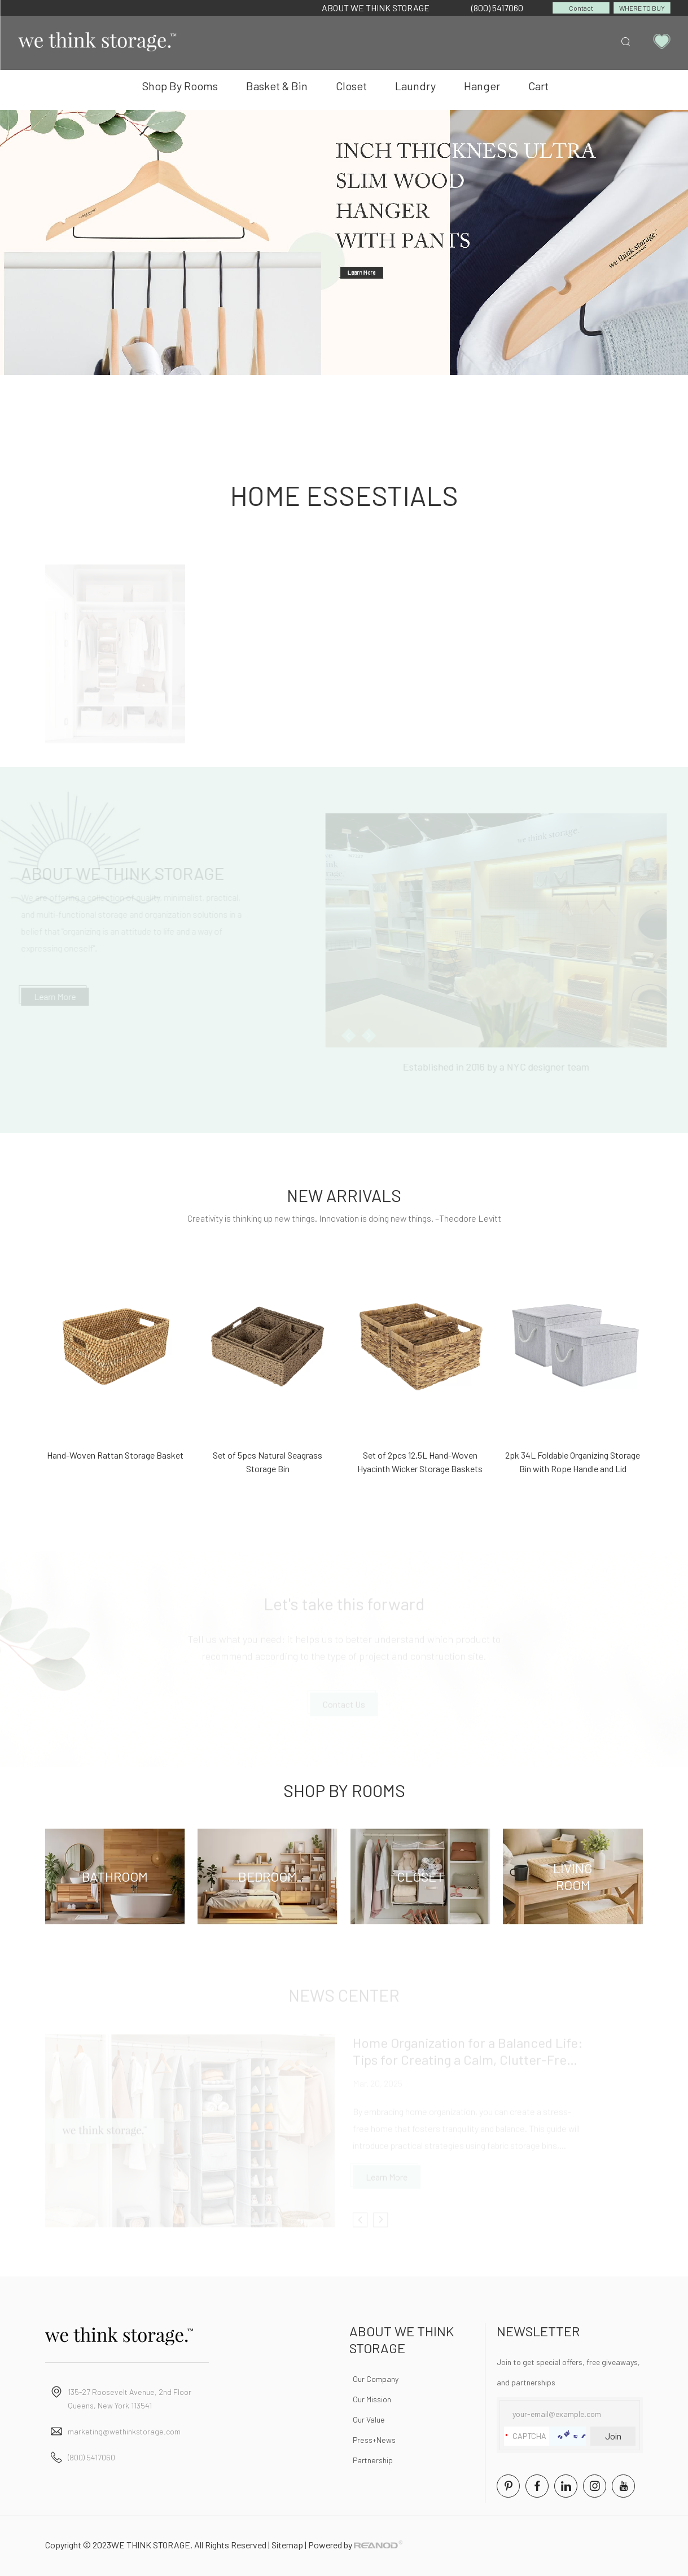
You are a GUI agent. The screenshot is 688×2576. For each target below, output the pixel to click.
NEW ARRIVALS (344, 1195)
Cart (538, 86)
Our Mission (372, 2399)
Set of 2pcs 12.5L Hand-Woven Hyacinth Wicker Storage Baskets (420, 1462)
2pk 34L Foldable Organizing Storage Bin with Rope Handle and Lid (572, 1462)
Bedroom (267, 1876)
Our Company (375, 2379)
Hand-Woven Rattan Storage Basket (115, 1455)
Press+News (374, 2440)
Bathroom (115, 1876)
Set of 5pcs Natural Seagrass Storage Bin (267, 1462)
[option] (344, 242)
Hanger (482, 86)
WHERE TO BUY (642, 8)
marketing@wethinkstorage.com (124, 2431)
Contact (581, 8)
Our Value (369, 2419)
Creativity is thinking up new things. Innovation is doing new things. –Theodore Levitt (344, 1218)
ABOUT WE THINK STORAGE (376, 7)
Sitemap (287, 2544)
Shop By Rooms (180, 86)
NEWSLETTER (538, 2331)
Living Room (573, 1876)
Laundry (415, 86)
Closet (351, 86)
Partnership (373, 2460)
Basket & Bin (277, 86)
